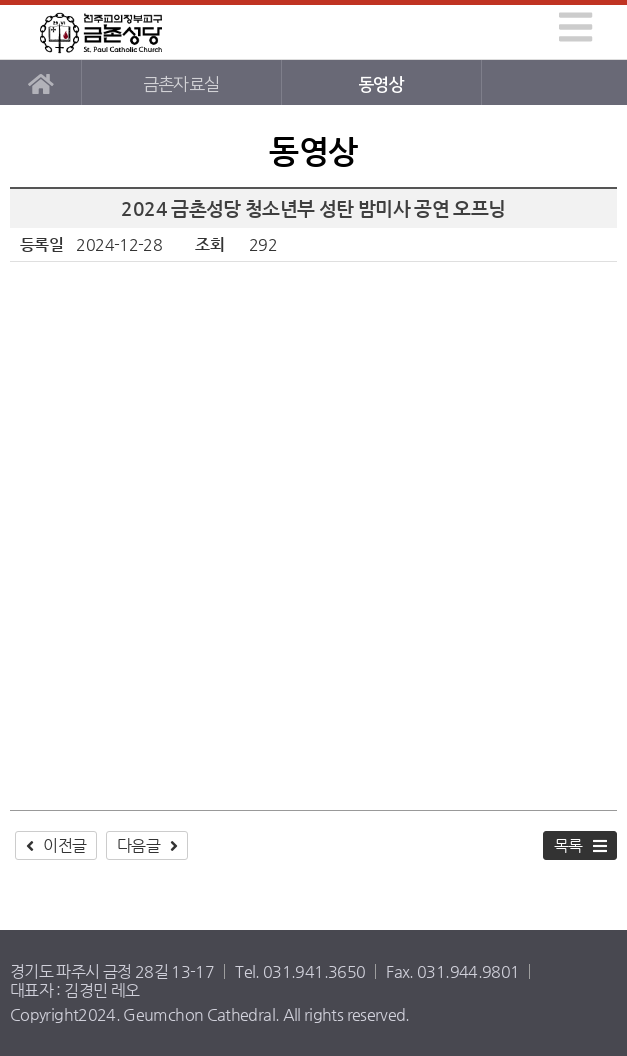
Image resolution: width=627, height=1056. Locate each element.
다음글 (138, 845)
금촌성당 (101, 32)
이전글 (64, 845)
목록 (568, 845)
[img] (575, 27)
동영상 (381, 84)
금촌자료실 (181, 84)
